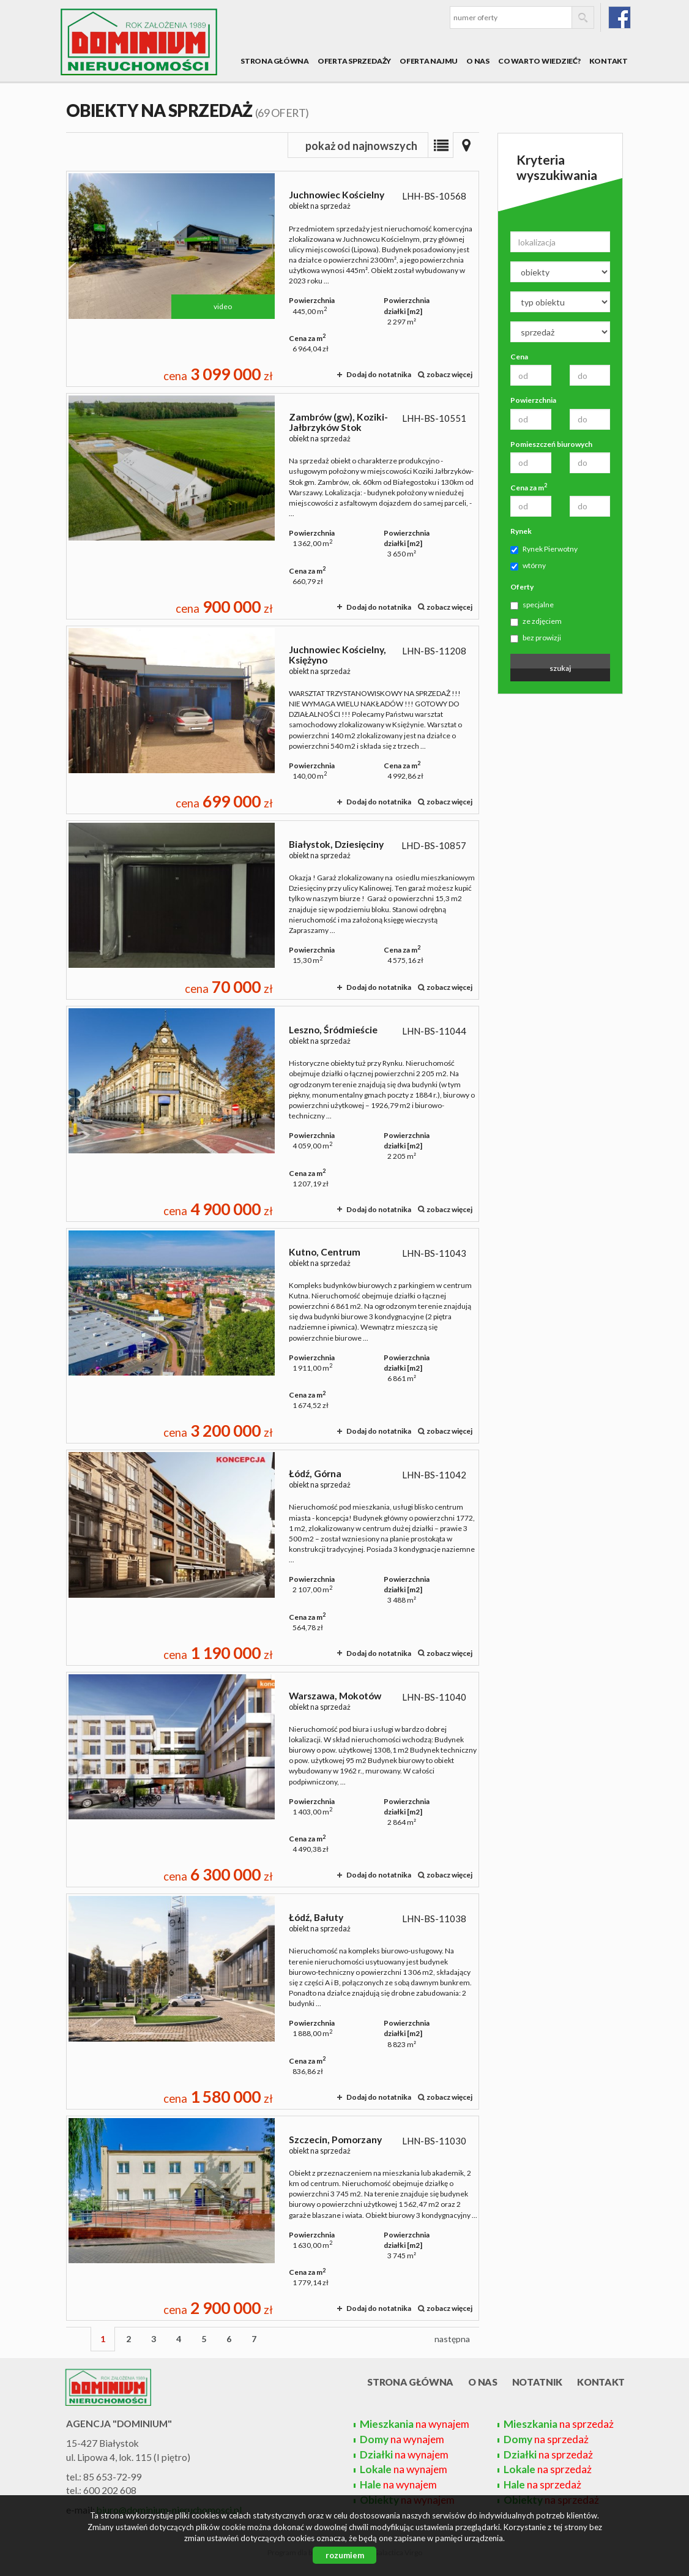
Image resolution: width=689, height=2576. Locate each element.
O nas (478, 61)
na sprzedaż (559, 2423)
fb (619, 17)
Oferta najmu (429, 61)
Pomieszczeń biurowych (551, 444)
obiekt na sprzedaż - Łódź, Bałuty (273, 2001)
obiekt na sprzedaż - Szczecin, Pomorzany (273, 2218)
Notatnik (537, 2381)
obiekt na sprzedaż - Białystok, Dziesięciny (273, 910)
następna (452, 2339)
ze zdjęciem (536, 621)
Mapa (466, 145)
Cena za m (528, 487)
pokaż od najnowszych (361, 145)
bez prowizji (535, 638)
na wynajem (414, 2423)
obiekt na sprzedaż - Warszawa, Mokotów (273, 1779)
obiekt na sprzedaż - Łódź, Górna (273, 1557)
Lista (440, 145)
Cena (519, 356)
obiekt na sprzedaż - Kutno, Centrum (273, 1336)
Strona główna (274, 61)
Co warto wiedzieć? (539, 61)
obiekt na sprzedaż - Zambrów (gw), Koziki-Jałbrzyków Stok (273, 506)
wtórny (528, 566)
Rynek (521, 531)
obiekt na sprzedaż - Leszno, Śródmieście (273, 1113)
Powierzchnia (533, 400)
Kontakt (608, 61)
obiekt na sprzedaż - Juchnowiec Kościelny (273, 278)
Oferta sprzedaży (354, 61)
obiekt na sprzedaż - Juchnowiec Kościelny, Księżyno (273, 720)
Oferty (522, 586)
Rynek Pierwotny (544, 549)
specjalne (532, 605)
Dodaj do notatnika (378, 374)
